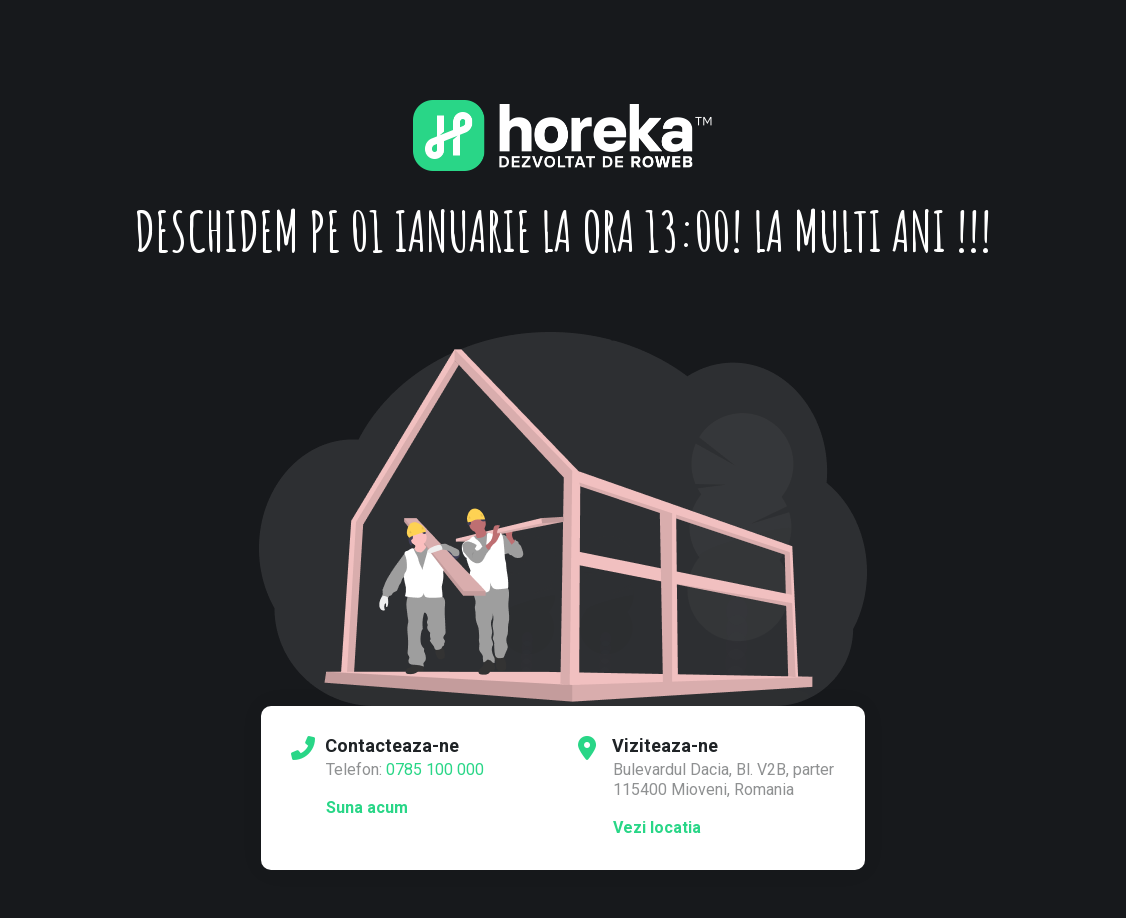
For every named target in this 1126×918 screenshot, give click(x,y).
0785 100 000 (435, 769)
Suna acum (367, 807)
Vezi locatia (657, 827)
